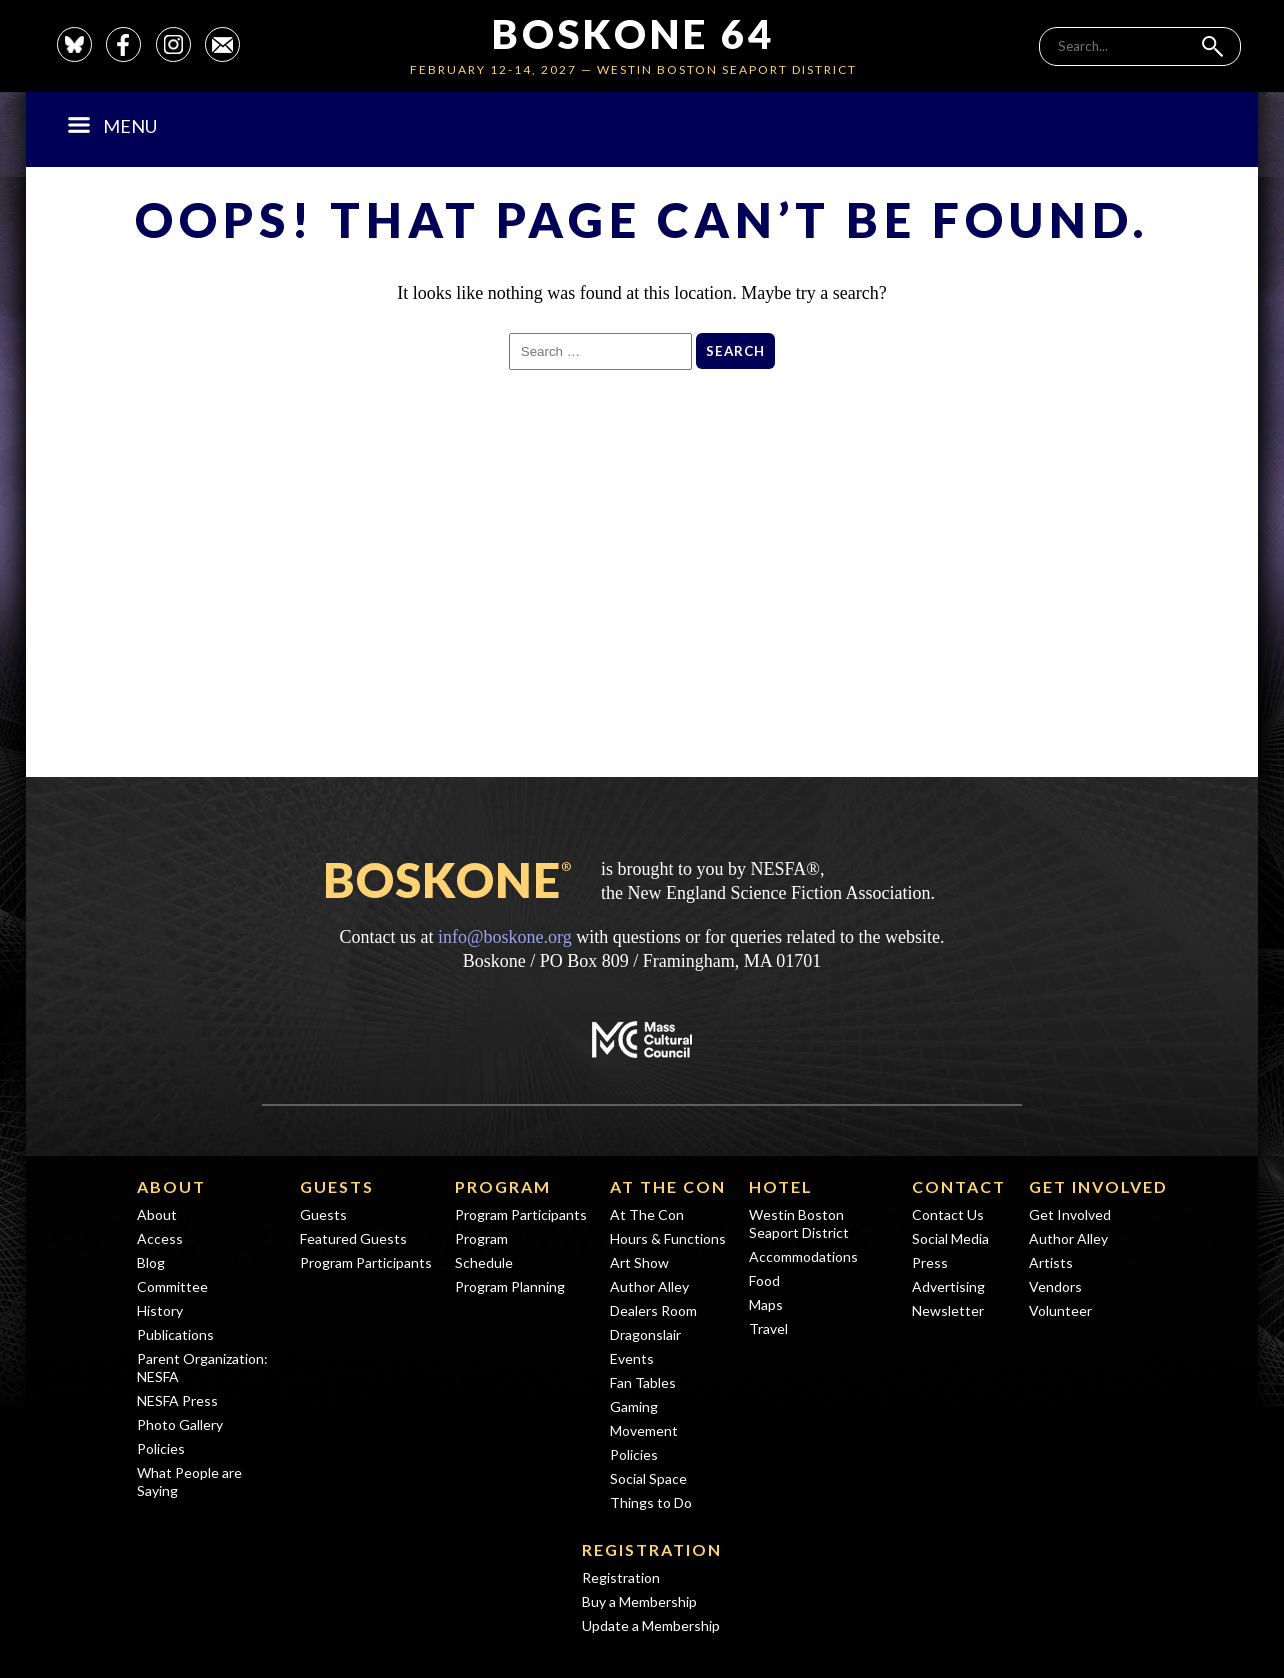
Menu (112, 126)
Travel (768, 1328)
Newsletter (948, 1310)
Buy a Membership (639, 1601)
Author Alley (649, 1286)
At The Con (668, 1186)
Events (632, 1358)
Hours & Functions (668, 1238)
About (171, 1186)
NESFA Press (177, 1400)
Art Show (639, 1262)
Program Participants (366, 1262)
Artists (1051, 1262)
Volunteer (1060, 1310)
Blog (151, 1262)
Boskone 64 (633, 34)
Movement (644, 1430)
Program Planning (510, 1286)
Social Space (648, 1478)
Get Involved (1098, 1186)
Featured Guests (353, 1238)
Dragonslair (645, 1334)
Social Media (950, 1238)
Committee (172, 1286)
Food (764, 1280)
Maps (766, 1304)
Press (930, 1262)
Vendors (1055, 1286)
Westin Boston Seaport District (799, 1223)
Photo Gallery (180, 1424)
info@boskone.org (505, 937)
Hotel (781, 1186)
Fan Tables (643, 1382)
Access (160, 1238)
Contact (959, 1186)
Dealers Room (653, 1310)
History (160, 1310)
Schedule (484, 1262)
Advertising (948, 1286)
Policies (161, 1448)
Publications (175, 1334)
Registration (652, 1549)
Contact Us (948, 1214)
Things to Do (651, 1502)
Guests (337, 1186)
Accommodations (803, 1256)
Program (503, 1186)
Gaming (634, 1406)
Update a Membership (651, 1625)
